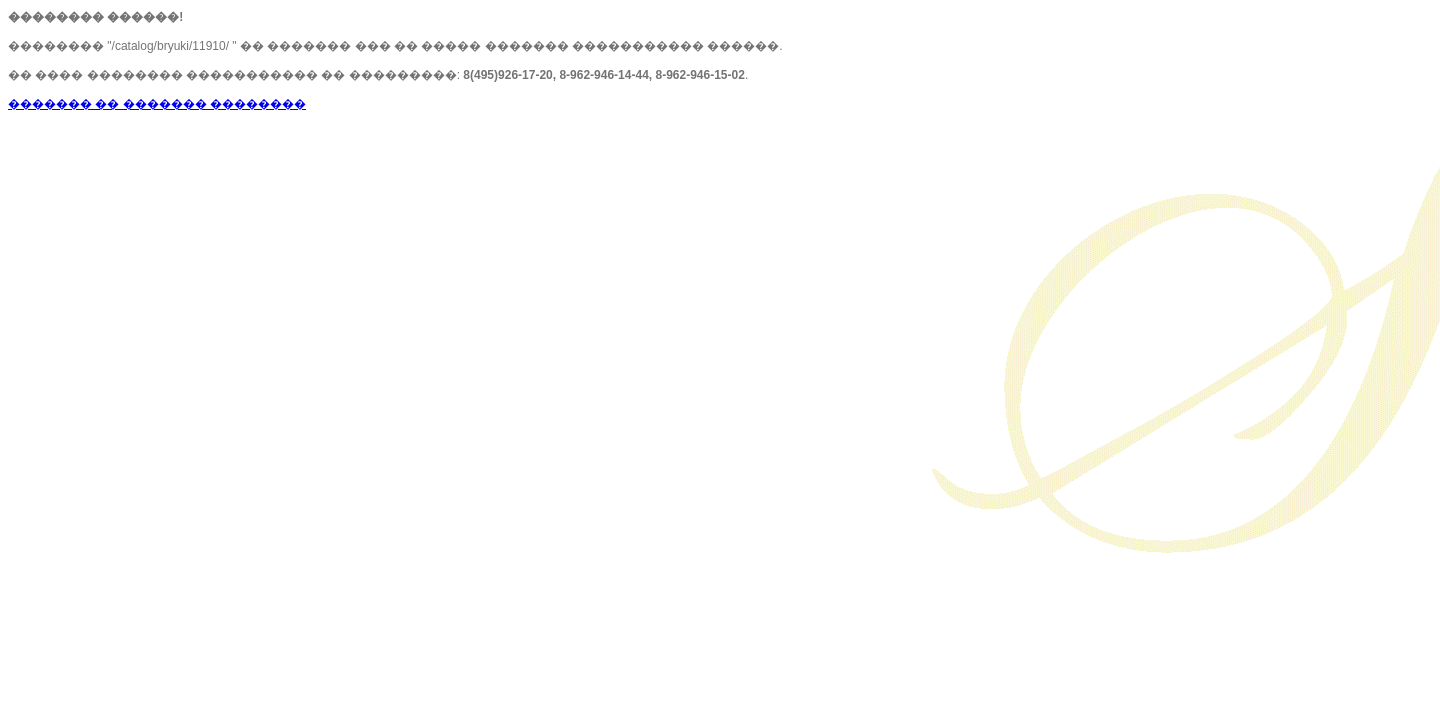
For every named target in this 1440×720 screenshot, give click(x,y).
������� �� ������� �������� (157, 104)
